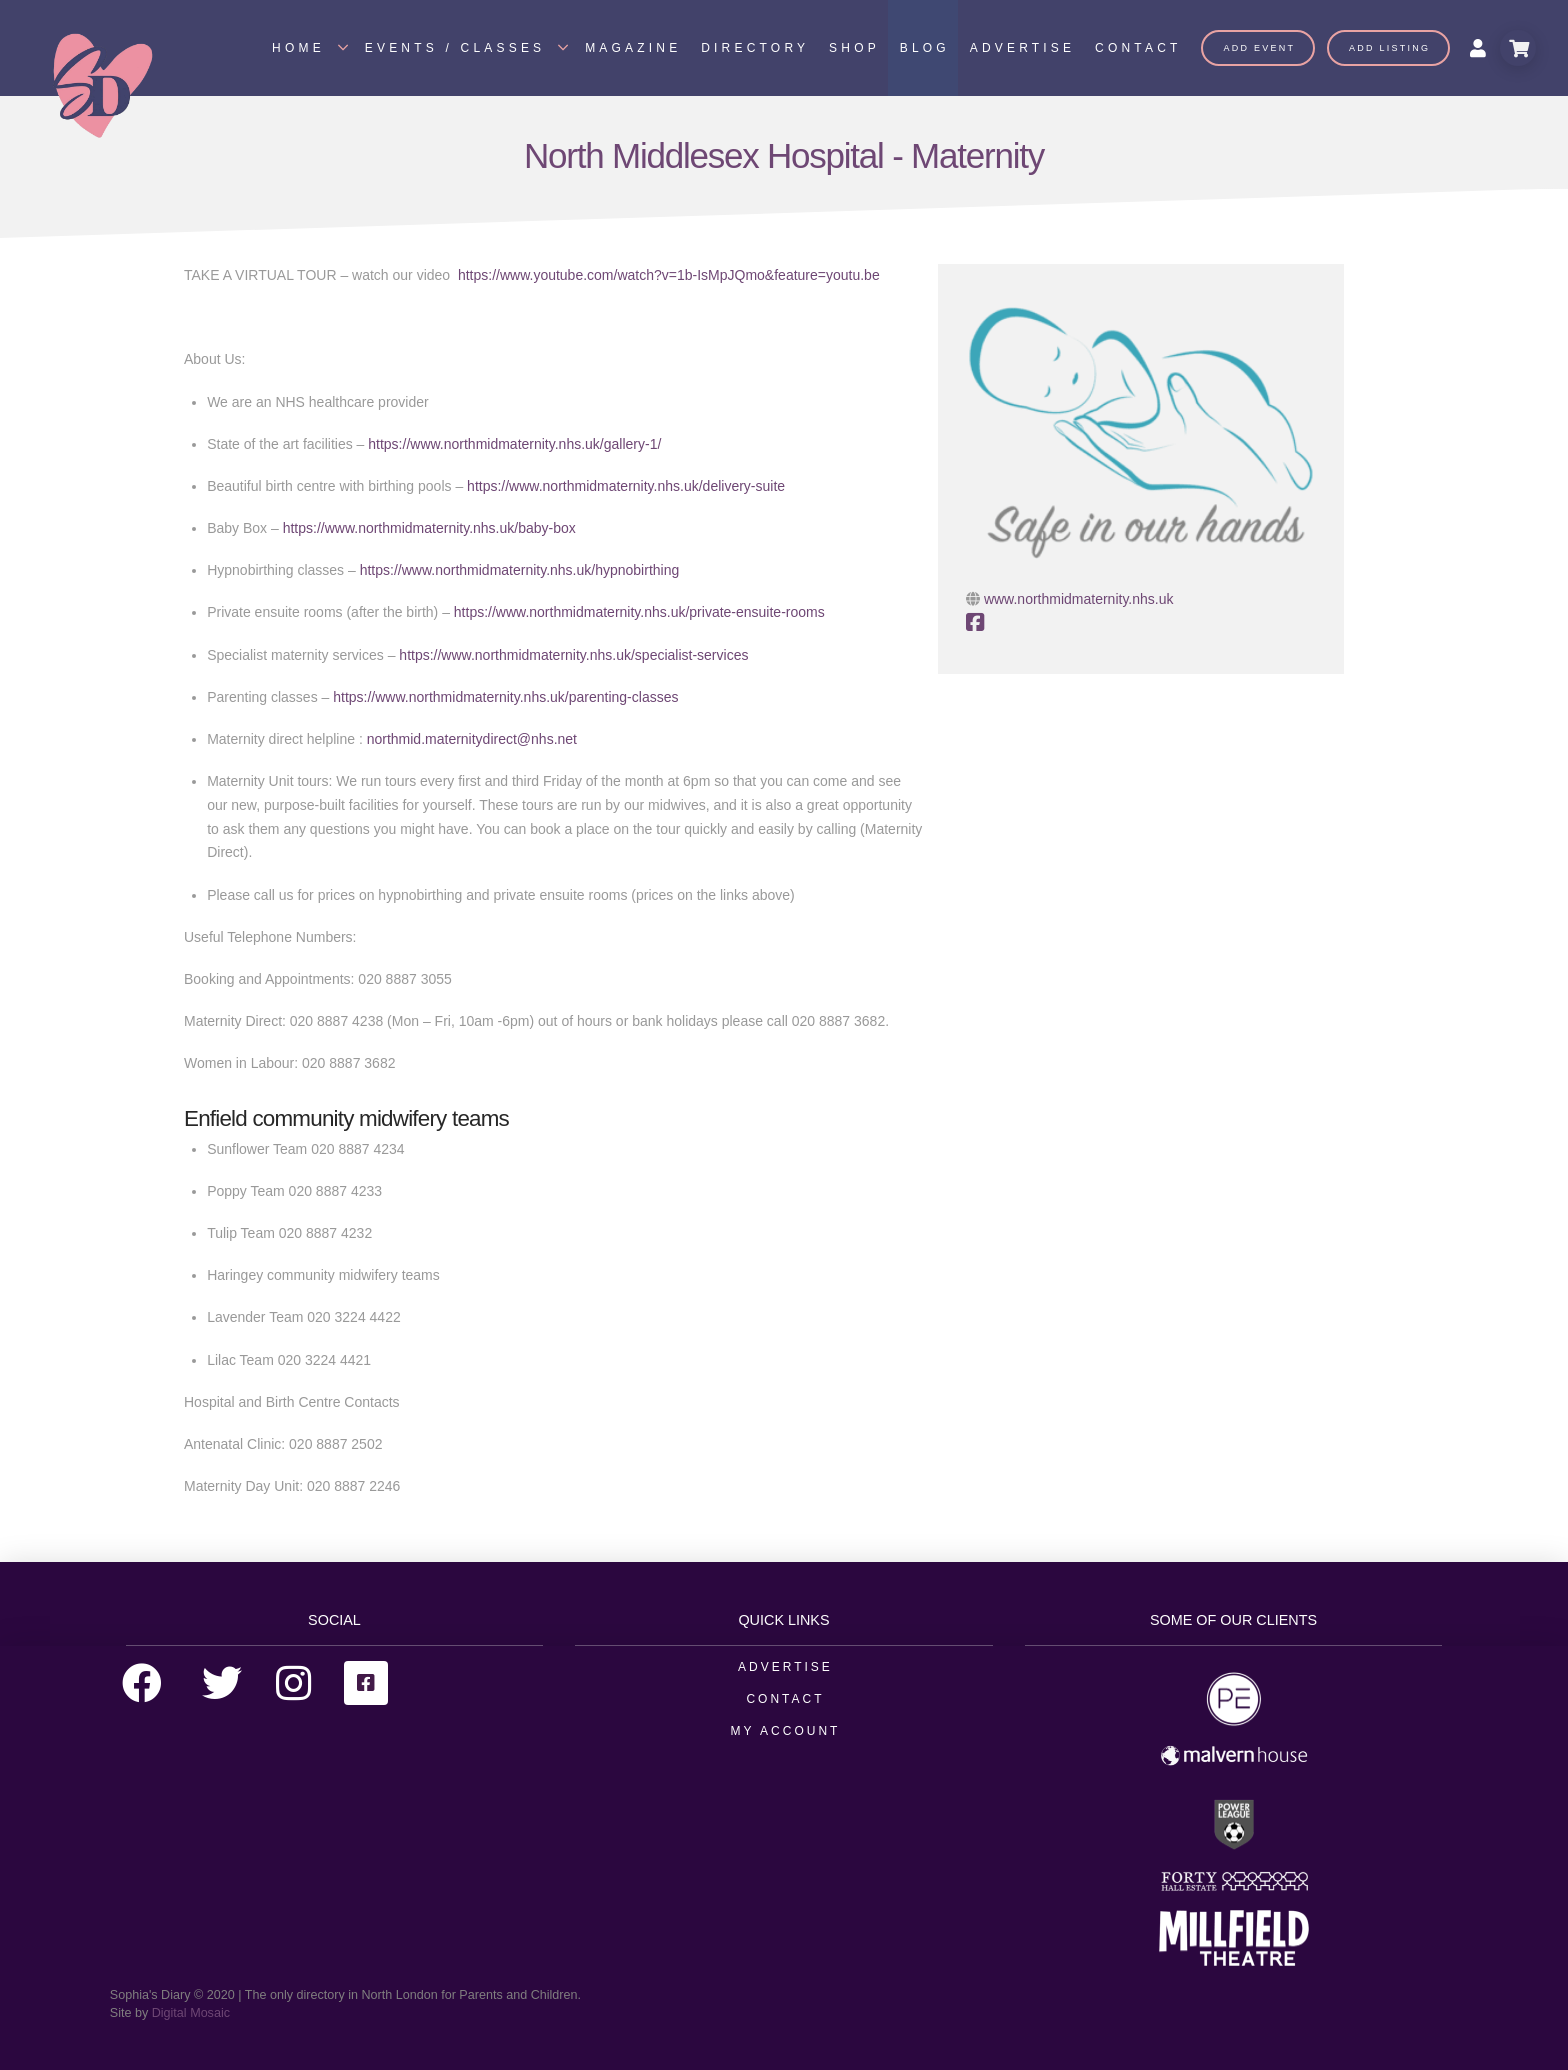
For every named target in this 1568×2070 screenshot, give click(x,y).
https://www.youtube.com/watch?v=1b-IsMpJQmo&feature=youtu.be (669, 275)
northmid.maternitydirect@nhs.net (472, 739)
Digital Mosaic (191, 2013)
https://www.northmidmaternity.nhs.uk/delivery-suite (626, 486)
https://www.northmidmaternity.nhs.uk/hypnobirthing (520, 570)
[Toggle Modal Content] (1518, 48)
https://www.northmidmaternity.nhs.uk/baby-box (429, 528)
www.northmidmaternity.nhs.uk (1079, 599)
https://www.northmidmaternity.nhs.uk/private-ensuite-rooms (639, 612)
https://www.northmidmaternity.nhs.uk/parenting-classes (505, 697)
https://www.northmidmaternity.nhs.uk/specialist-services (573, 655)
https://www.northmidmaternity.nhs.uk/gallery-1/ (514, 444)
